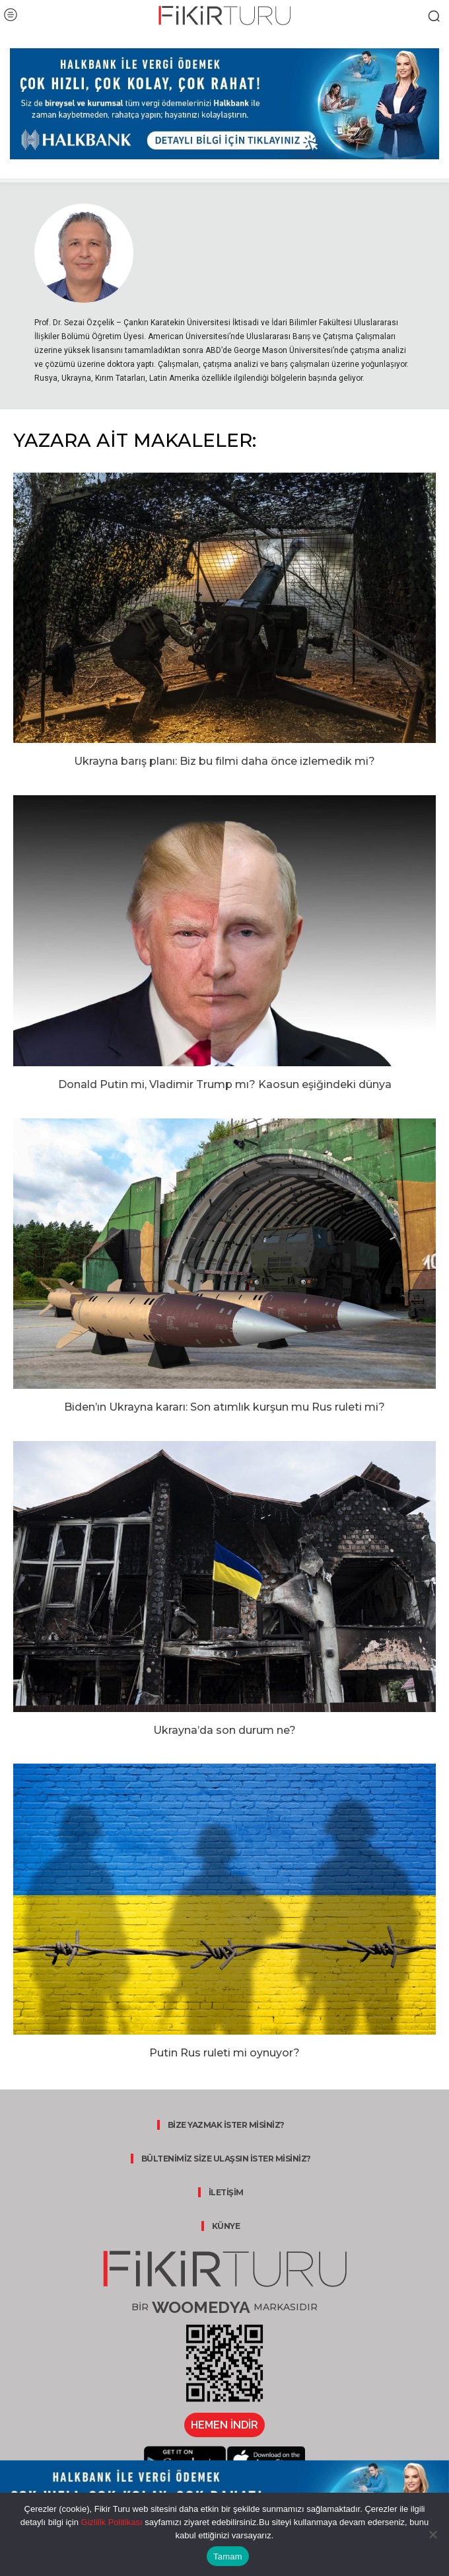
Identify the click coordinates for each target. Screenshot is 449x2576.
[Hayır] (432, 2534)
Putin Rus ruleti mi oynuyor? (224, 2053)
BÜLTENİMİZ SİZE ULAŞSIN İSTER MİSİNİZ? (226, 2159)
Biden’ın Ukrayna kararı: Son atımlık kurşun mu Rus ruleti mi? (224, 1407)
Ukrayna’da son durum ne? (224, 1730)
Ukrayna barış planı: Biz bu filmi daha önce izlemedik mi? (224, 761)
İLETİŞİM (226, 2192)
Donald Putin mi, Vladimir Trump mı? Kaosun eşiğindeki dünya (225, 1084)
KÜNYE (226, 2226)
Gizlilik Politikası (111, 2522)
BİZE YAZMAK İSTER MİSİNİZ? (226, 2125)
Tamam (227, 2556)
